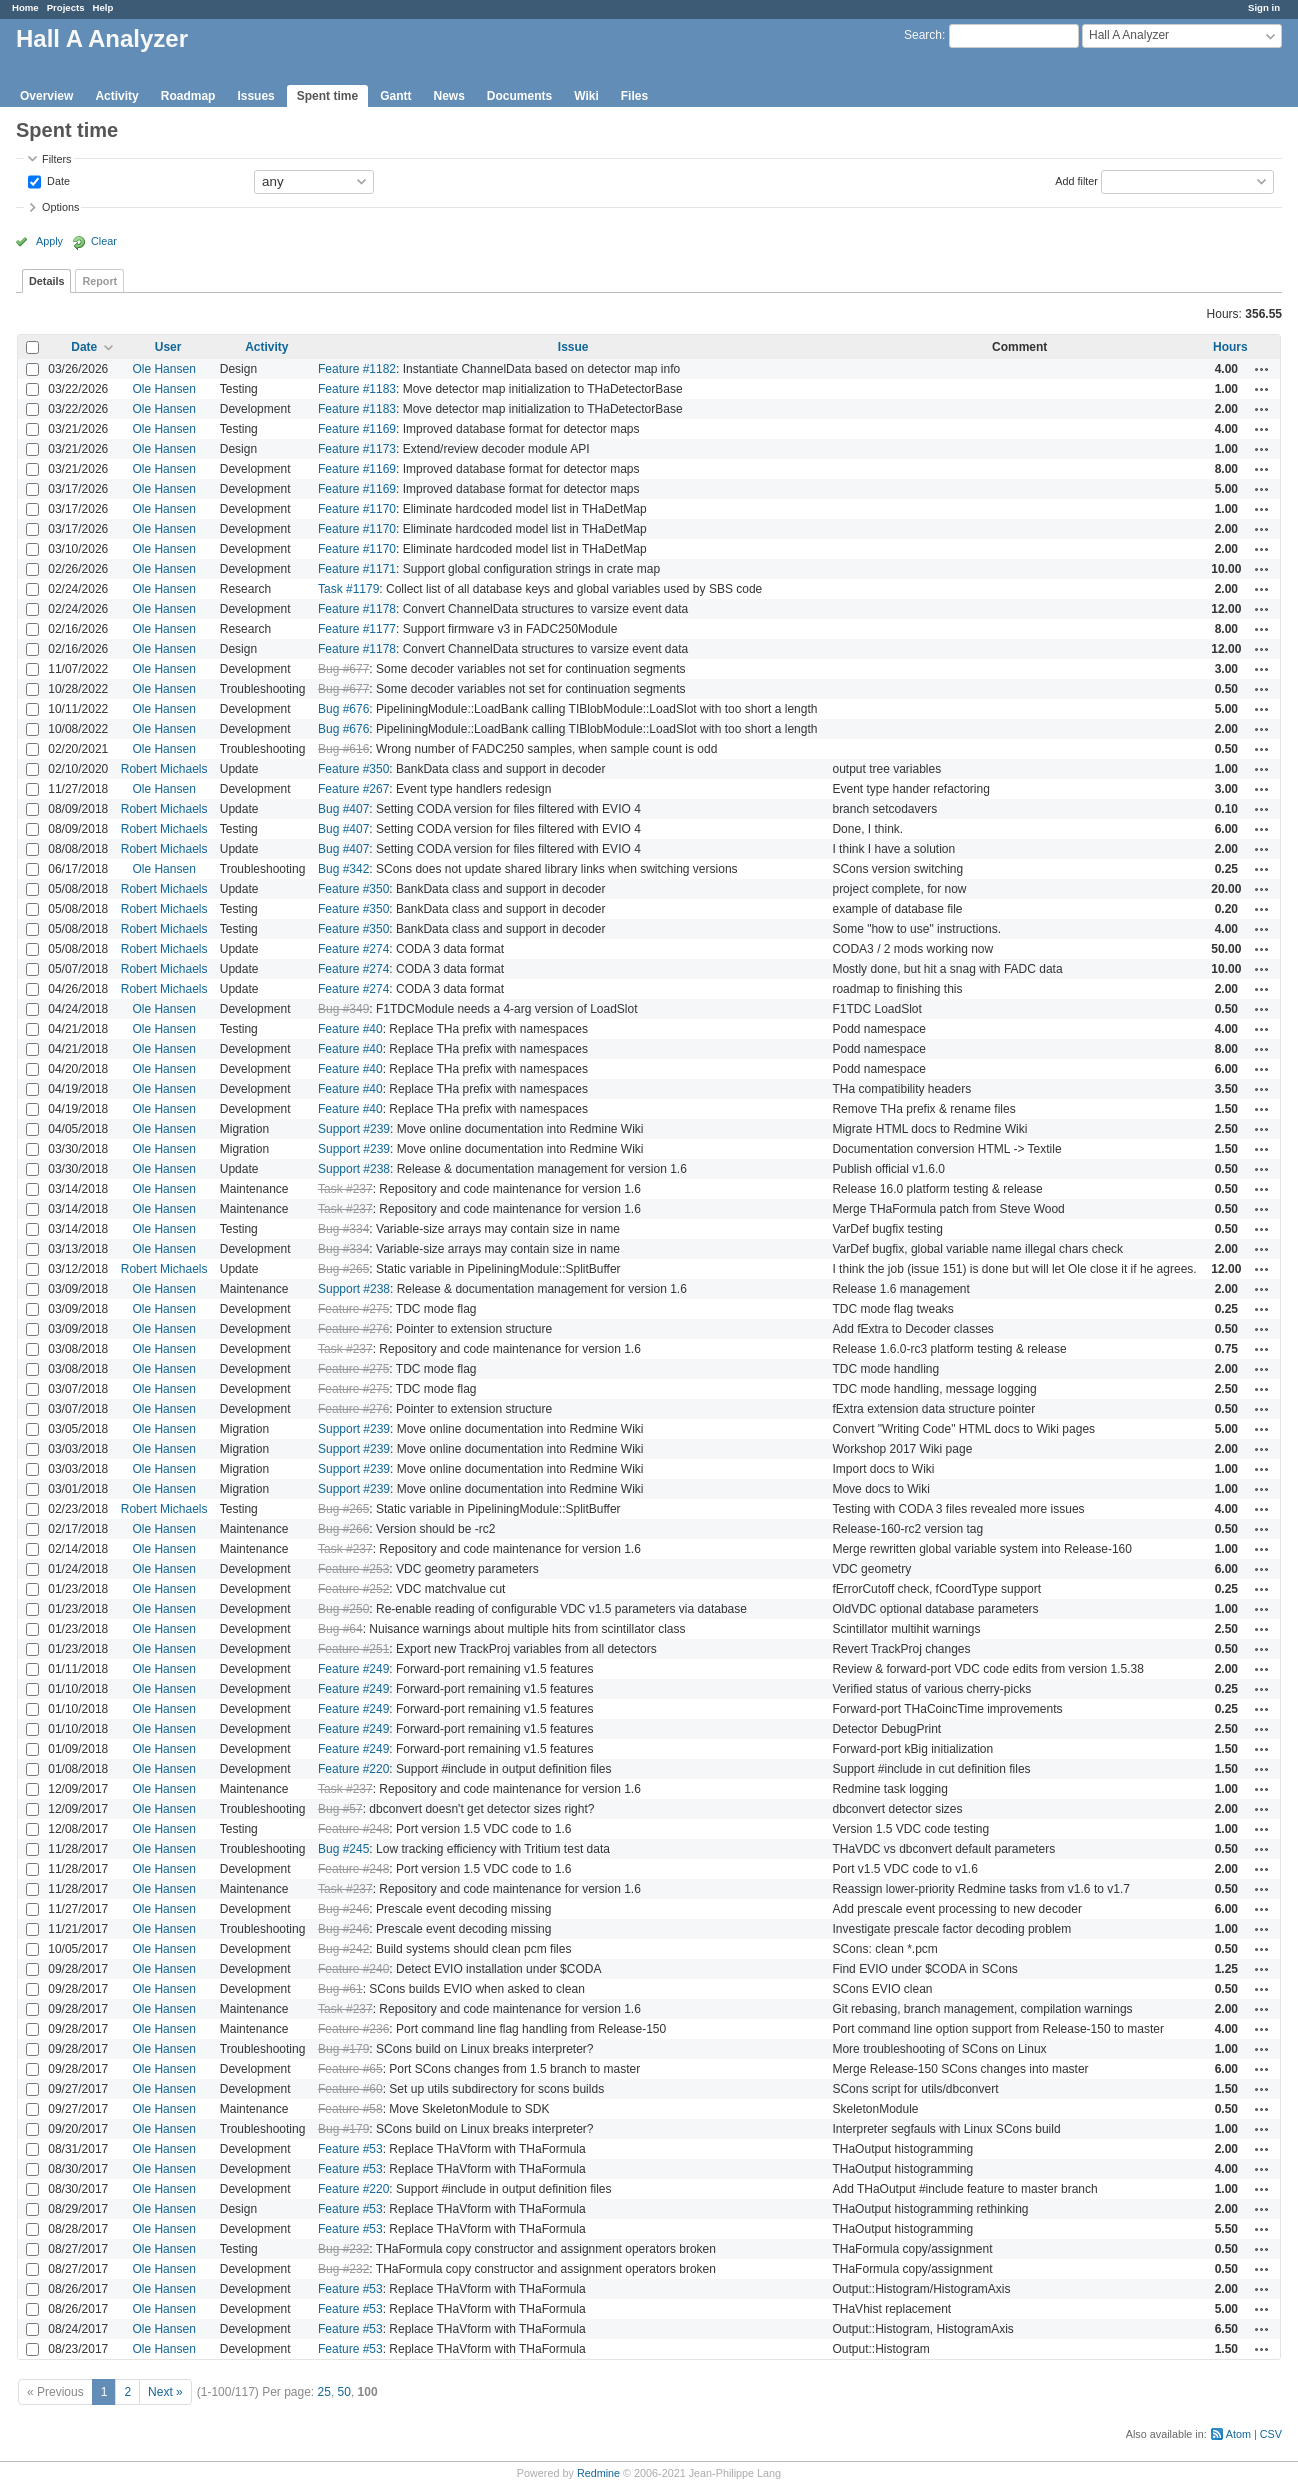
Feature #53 (350, 2149)
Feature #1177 (357, 629)
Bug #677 (343, 669)
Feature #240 (353, 1969)
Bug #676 (343, 709)
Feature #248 (353, 1829)
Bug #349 (343, 1009)
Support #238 (354, 1169)
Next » (165, 2392)
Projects (66, 7)
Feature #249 (353, 1669)
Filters (56, 159)
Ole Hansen (163, 369)
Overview (46, 96)
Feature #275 (353, 1309)
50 (344, 2392)
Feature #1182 (357, 369)
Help (103, 7)
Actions (1262, 369)
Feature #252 (353, 1589)
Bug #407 (343, 809)
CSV (1271, 2434)
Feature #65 (350, 2069)
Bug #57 (340, 1809)
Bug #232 (343, 2249)
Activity (116, 96)
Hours (1230, 347)
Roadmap (188, 96)
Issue (573, 347)
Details (46, 281)
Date (57, 180)
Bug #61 (340, 1989)
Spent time (327, 96)
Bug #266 (343, 1529)
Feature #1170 (357, 509)
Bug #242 (343, 1949)
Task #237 (345, 1189)
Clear (104, 241)
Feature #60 (350, 2089)
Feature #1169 (357, 429)
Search (923, 35)
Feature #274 (353, 949)
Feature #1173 (357, 449)
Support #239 (354, 1129)
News (448, 96)
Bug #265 (343, 1269)
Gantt (395, 96)
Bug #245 (343, 1849)
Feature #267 (353, 789)
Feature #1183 (357, 389)
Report (99, 281)
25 (324, 2392)
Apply (49, 241)
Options (60, 207)
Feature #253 (353, 1569)
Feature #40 (350, 1029)
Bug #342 (343, 869)
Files (634, 96)
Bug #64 (340, 1629)
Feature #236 (353, 2029)
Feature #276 (353, 1329)
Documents (519, 96)
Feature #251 (353, 1649)
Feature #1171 (357, 569)
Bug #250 (343, 1609)
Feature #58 (350, 2109)
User (168, 347)
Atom (1238, 2434)
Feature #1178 (357, 609)
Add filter (1076, 180)
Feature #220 (353, 1769)
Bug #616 (343, 749)
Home (25, 7)
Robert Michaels (164, 769)
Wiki (586, 96)
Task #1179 (348, 589)
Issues (255, 96)
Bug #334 (343, 1229)
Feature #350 (353, 769)
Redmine (598, 2473)
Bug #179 (343, 2049)
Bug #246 (343, 1909)
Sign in (1264, 7)
